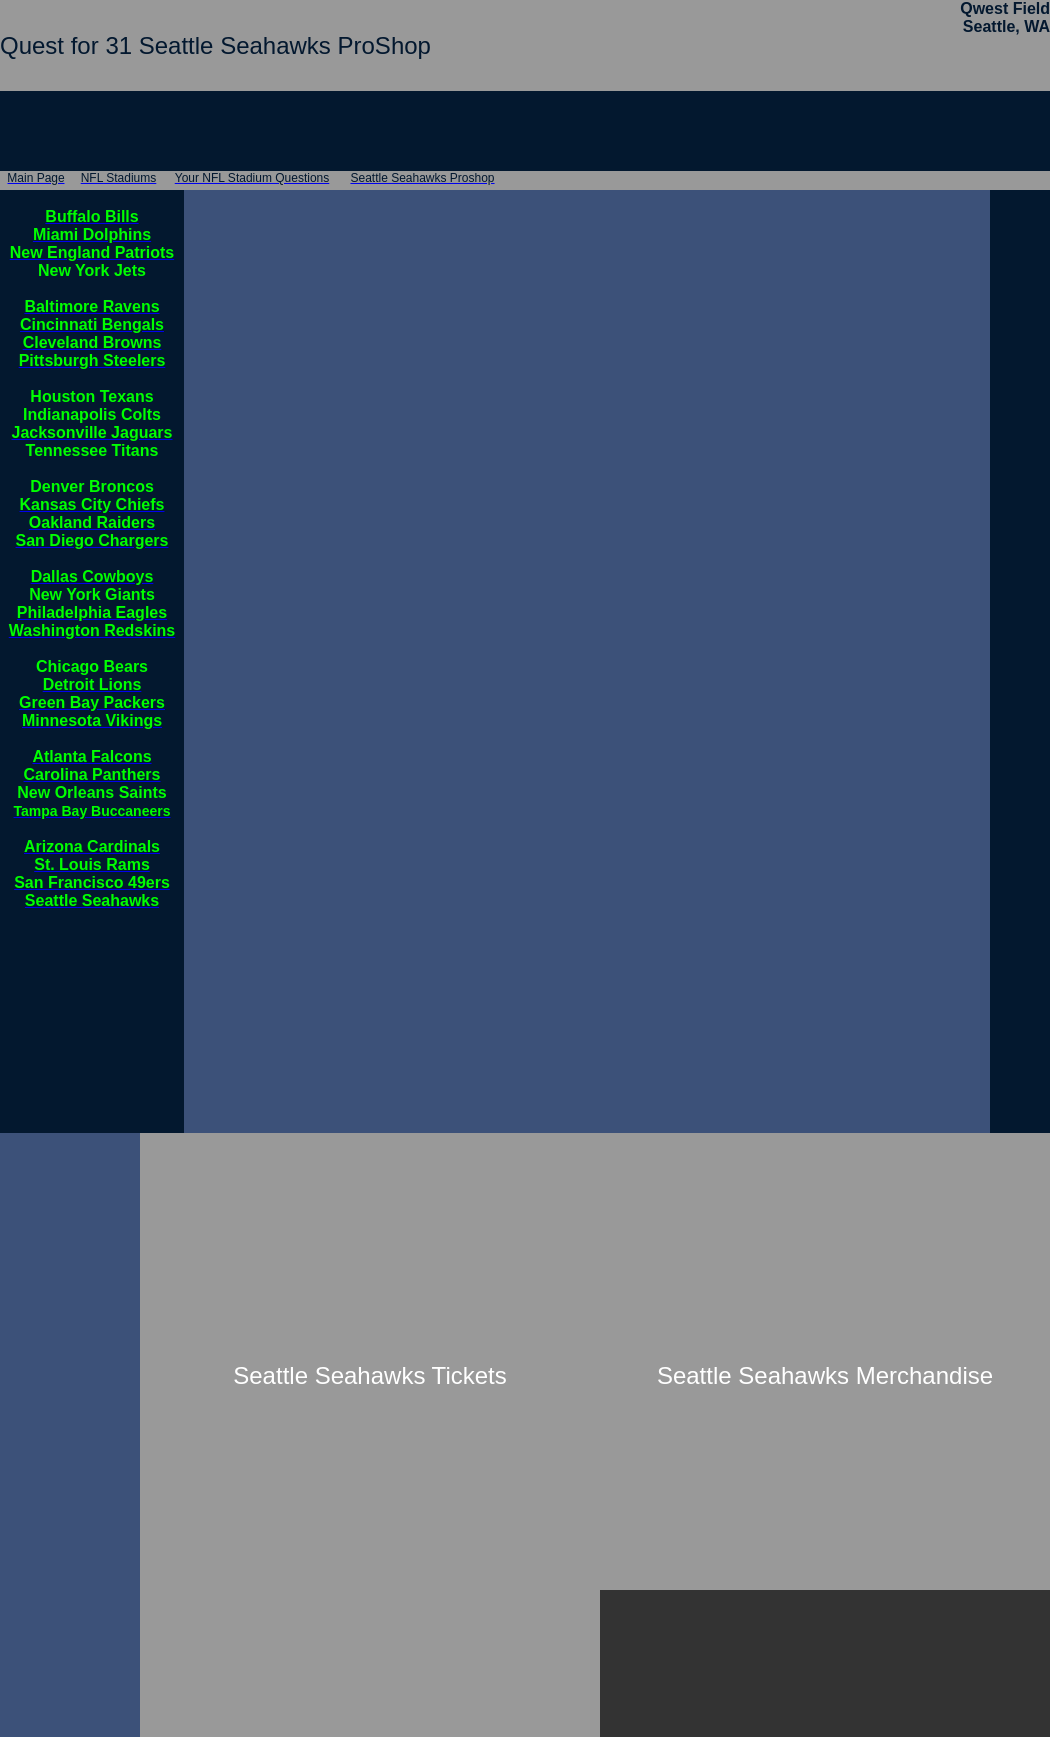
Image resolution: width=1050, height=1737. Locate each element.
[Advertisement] (68, 1433)
